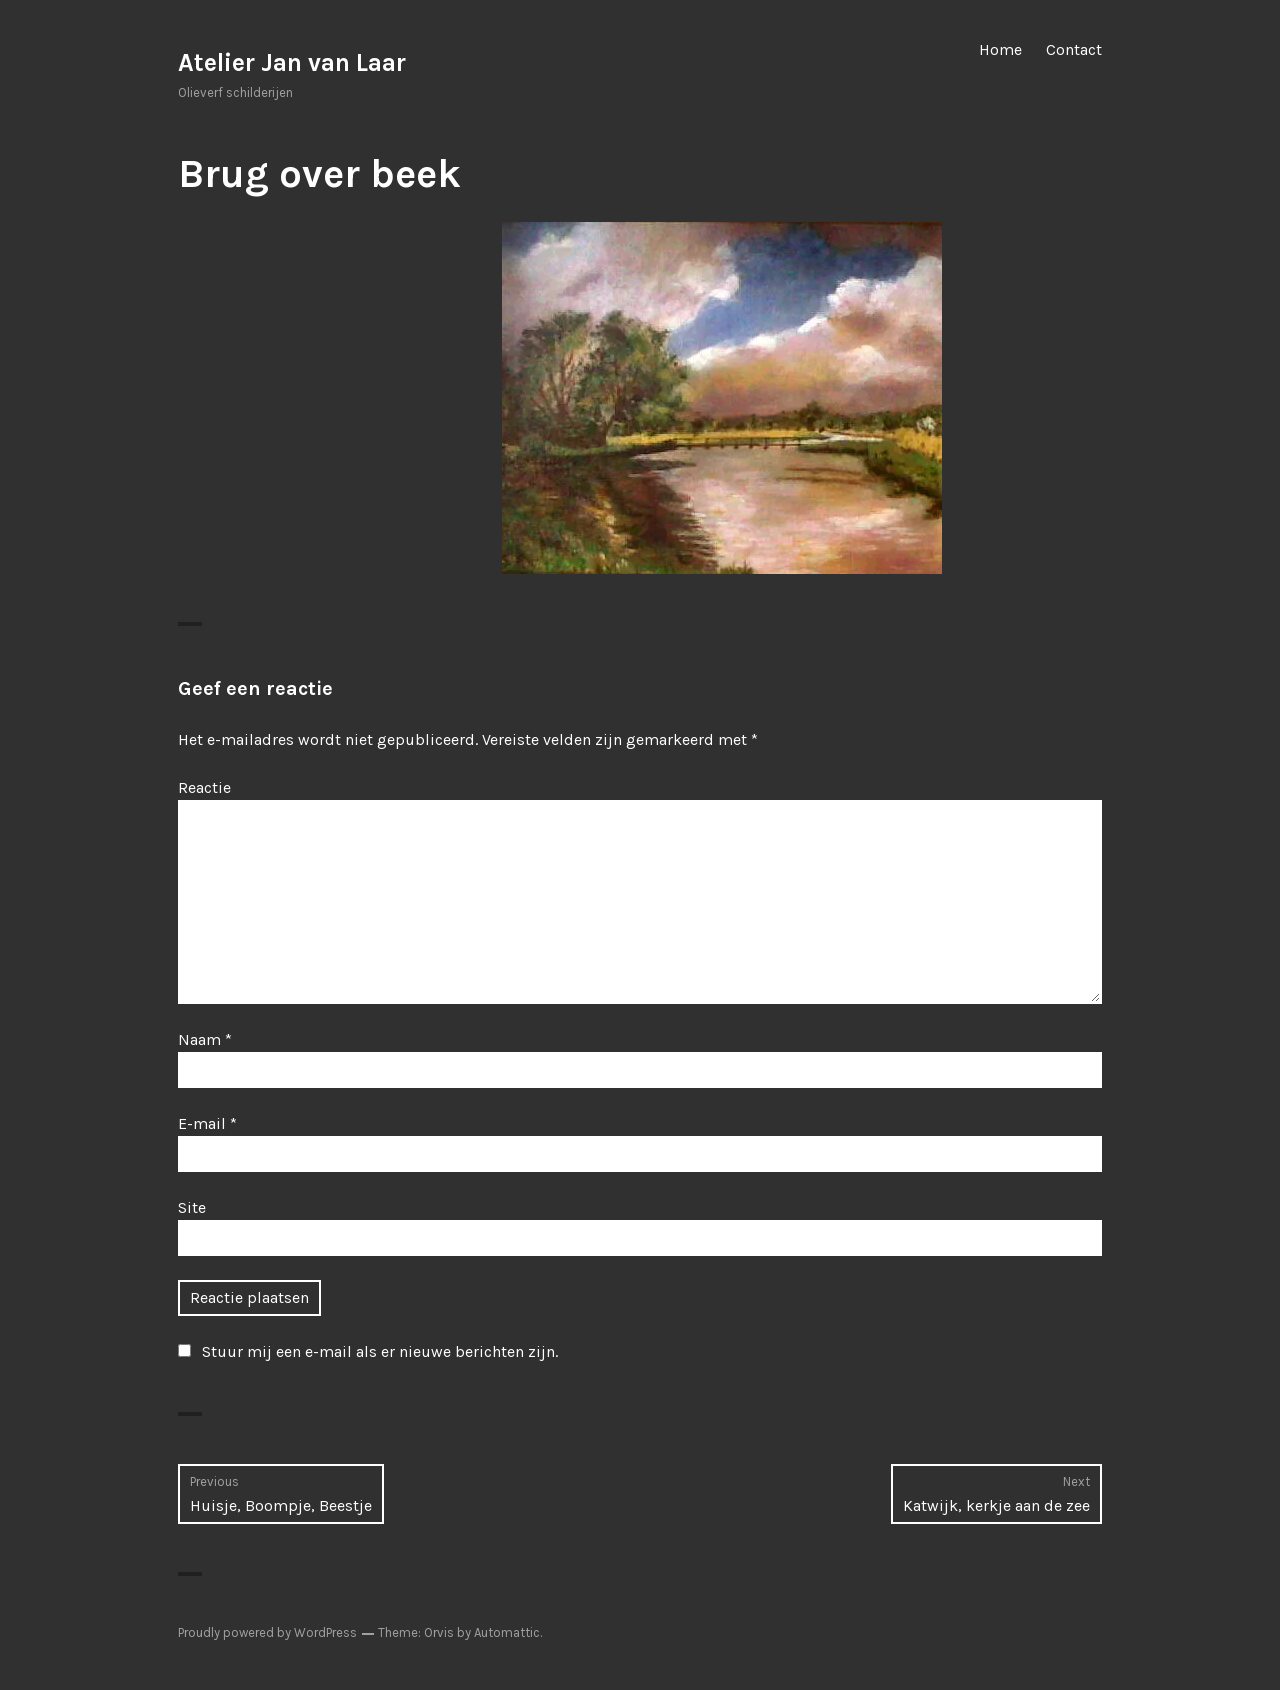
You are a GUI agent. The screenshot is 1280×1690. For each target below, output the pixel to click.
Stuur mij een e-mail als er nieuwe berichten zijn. (380, 1351)
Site (192, 1207)
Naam (205, 1039)
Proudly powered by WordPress (267, 1632)
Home (1000, 49)
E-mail (207, 1123)
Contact (1074, 49)
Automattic (507, 1632)
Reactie (204, 787)
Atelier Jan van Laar (292, 62)
